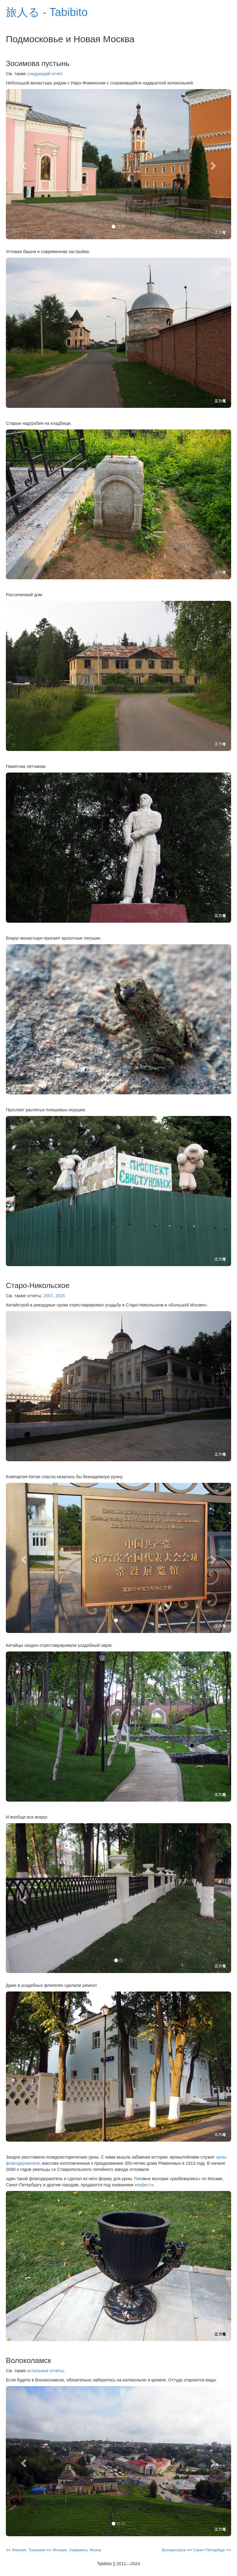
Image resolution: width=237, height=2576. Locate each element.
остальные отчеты (45, 2370)
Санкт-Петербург (209, 2550)
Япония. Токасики (28, 2550)
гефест (144, 2184)
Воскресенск (174, 2550)
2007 (48, 1295)
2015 (60, 1295)
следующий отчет (44, 73)
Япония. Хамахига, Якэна (76, 2550)
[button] (23, 164)
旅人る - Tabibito (47, 12)
